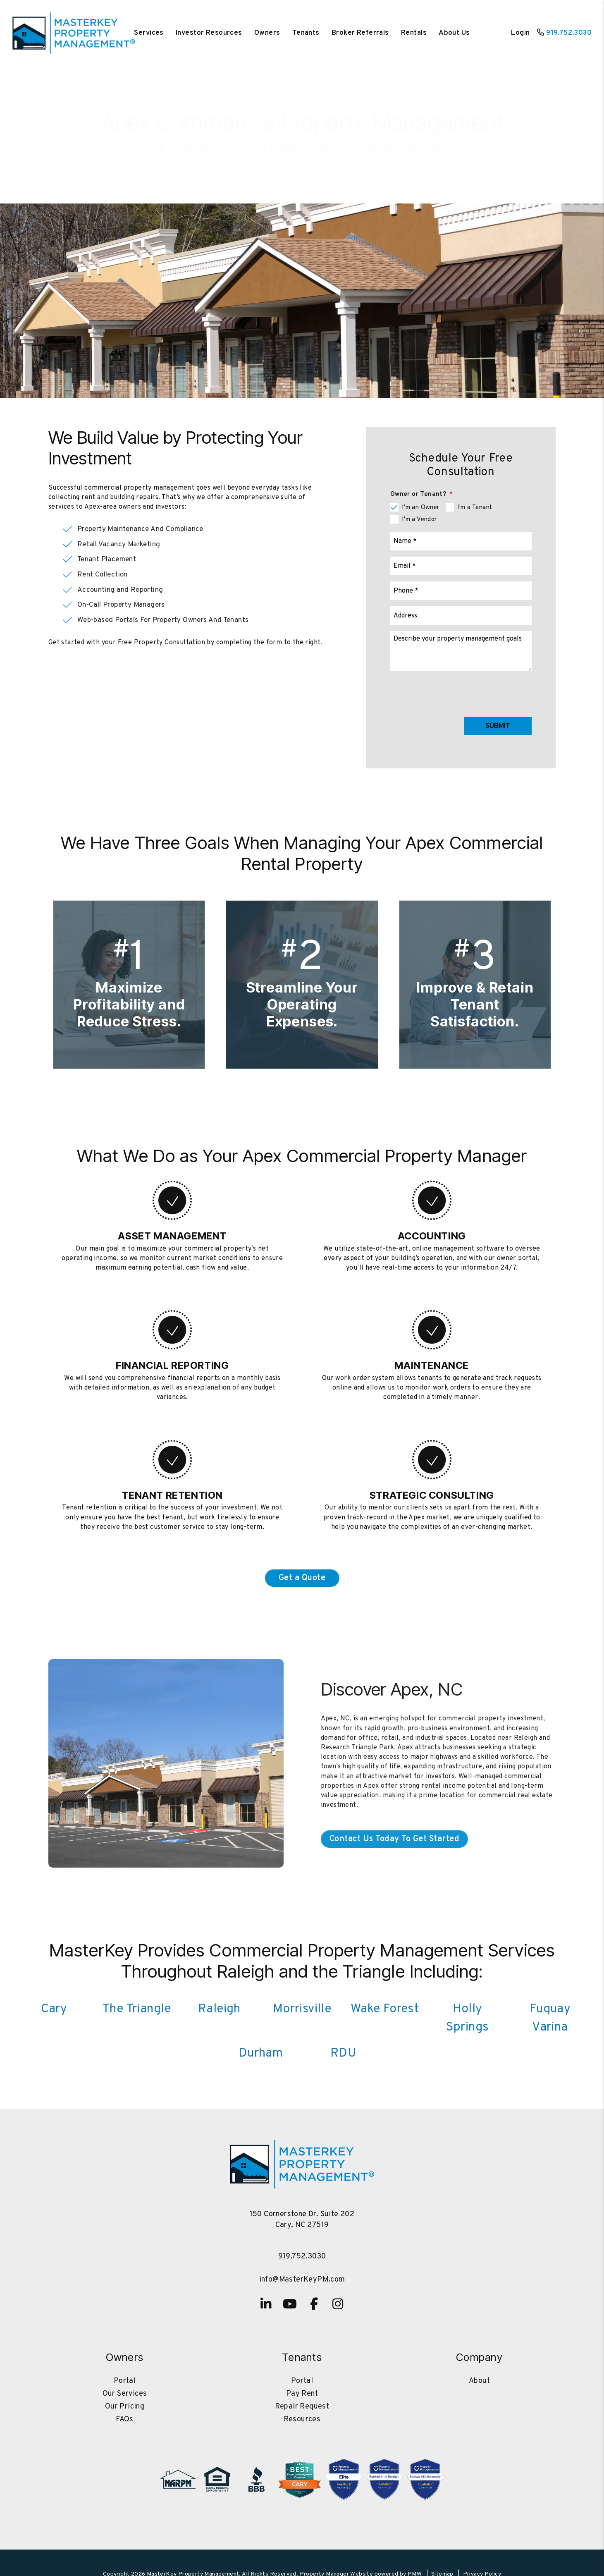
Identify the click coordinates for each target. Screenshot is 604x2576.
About (479, 2381)
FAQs (125, 2419)
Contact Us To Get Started (302, 159)
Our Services (125, 2394)
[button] (266, 2304)
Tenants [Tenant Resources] (306, 33)
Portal (125, 2381)
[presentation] (469, 692)
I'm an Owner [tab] (420, 508)
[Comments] (461, 651)
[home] (73, 33)
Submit (497, 726)
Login (520, 33)
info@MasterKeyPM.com (302, 2279)
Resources (302, 2419)
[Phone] (461, 590)
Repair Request (302, 2406)
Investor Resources (209, 33)
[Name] (461, 541)
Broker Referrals (360, 33)
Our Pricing (124, 2406)
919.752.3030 (569, 33)
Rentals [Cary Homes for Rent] (414, 33)
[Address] (461, 615)
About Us (454, 33)
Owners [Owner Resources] (267, 33)
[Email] (461, 566)
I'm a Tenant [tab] (474, 508)
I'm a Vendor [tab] (419, 520)
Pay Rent (302, 2394)
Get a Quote (302, 1578)
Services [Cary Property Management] (148, 33)
